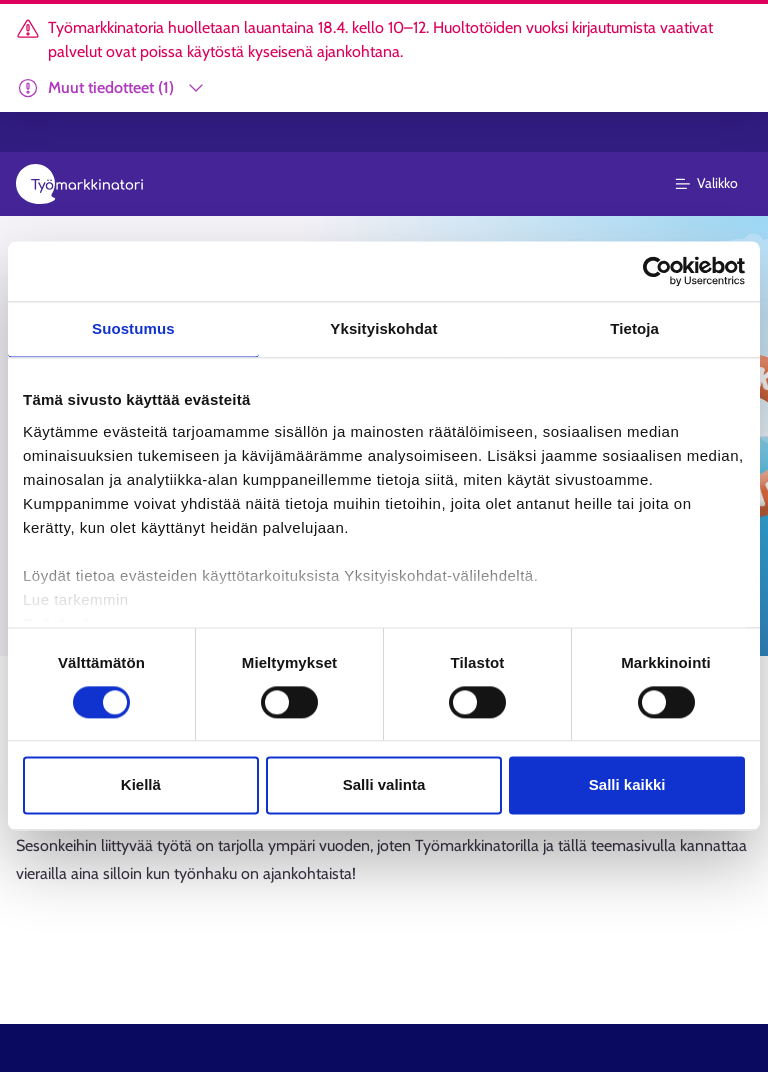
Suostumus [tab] (133, 328)
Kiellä (141, 785)
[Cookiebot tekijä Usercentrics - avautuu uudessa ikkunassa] (657, 271)
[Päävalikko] (718, 184)
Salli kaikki (627, 785)
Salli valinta (384, 785)
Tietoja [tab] (634, 328)
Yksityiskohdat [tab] (383, 328)
